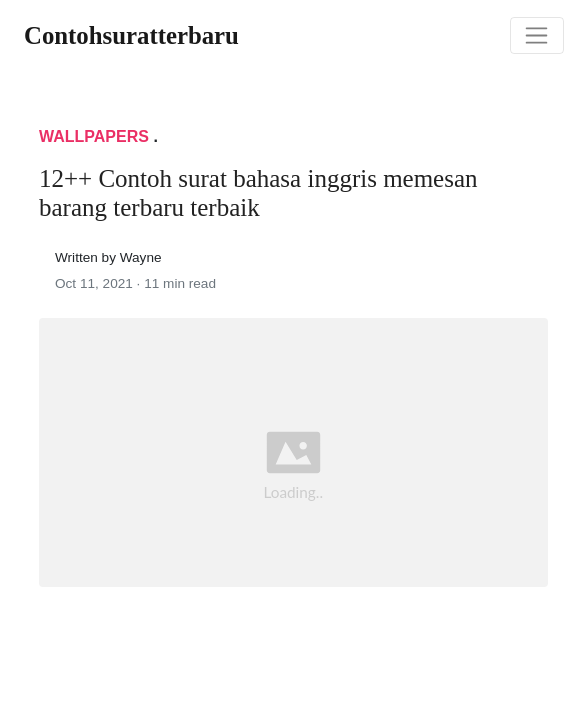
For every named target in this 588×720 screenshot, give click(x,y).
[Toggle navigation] (537, 36)
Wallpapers (94, 136)
